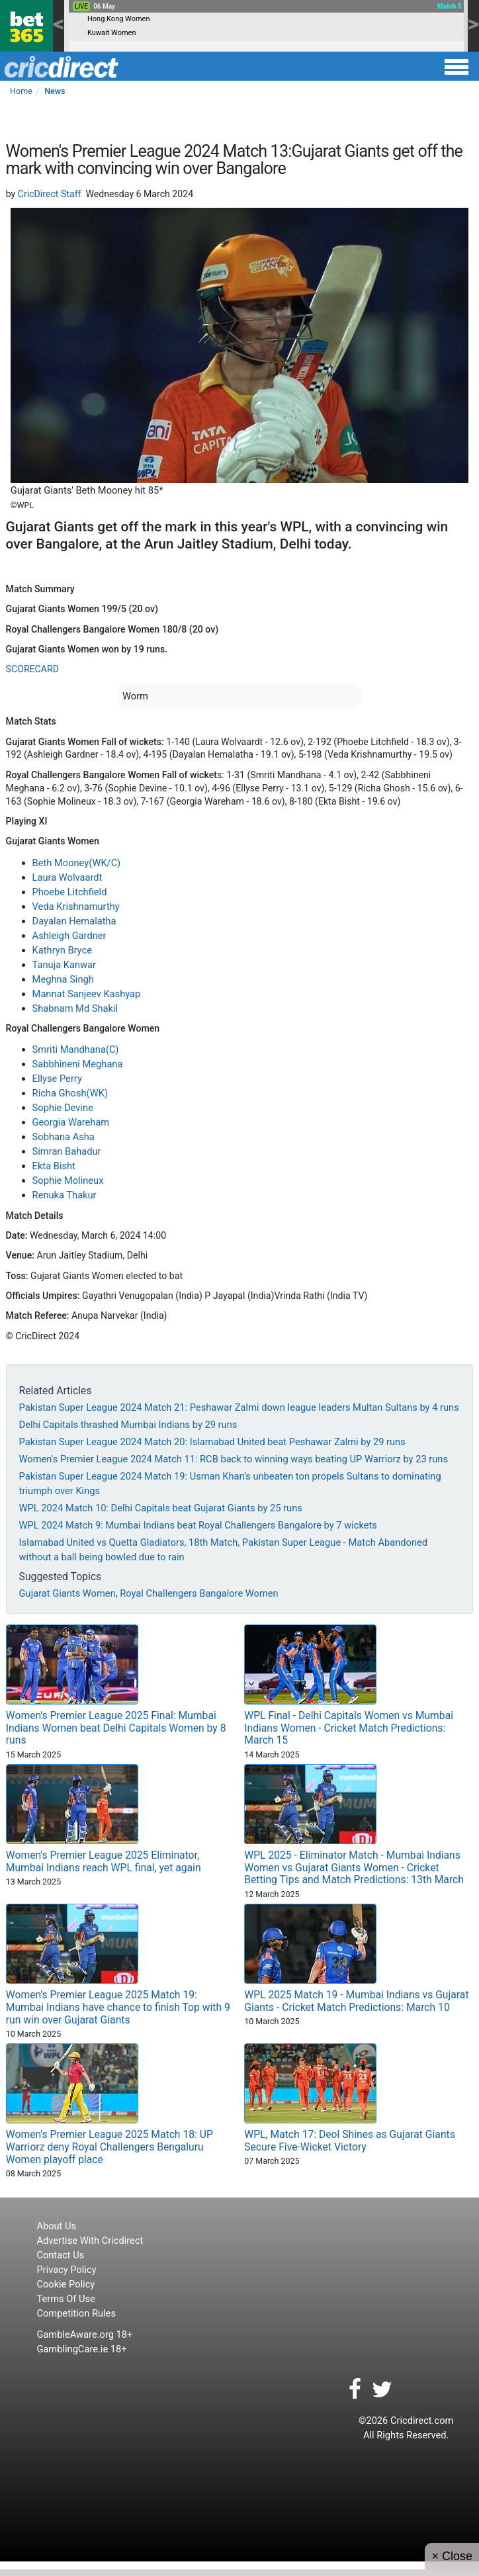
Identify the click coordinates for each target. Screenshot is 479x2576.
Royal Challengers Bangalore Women (199, 1593)
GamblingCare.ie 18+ (81, 2349)
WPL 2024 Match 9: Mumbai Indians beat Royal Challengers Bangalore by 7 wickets (198, 1525)
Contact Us (60, 2255)
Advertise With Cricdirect (89, 2240)
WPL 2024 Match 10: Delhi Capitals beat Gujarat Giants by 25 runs (160, 1508)
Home (21, 91)
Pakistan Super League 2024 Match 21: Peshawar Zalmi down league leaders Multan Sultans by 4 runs (239, 1407)
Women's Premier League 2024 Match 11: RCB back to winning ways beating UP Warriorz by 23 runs (233, 1459)
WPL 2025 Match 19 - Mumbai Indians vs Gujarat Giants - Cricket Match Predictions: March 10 (356, 2001)
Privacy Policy (66, 2270)
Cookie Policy (65, 2284)
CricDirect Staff (49, 194)
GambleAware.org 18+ (84, 2334)
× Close (451, 2556)
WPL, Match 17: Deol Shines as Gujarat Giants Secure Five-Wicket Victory (349, 2140)
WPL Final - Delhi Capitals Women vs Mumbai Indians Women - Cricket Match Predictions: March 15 (348, 1728)
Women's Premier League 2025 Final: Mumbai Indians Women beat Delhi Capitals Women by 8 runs (116, 1728)
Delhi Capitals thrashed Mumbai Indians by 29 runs (128, 1425)
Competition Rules (76, 2313)
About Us (56, 2226)
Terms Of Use (65, 2299)
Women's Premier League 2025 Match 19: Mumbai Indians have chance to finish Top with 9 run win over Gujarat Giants (118, 2007)
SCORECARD (32, 669)
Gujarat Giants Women (67, 1593)
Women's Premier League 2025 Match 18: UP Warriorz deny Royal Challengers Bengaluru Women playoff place (109, 2147)
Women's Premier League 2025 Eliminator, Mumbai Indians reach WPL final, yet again (103, 1861)
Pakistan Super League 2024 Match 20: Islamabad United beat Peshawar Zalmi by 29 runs (212, 1442)
